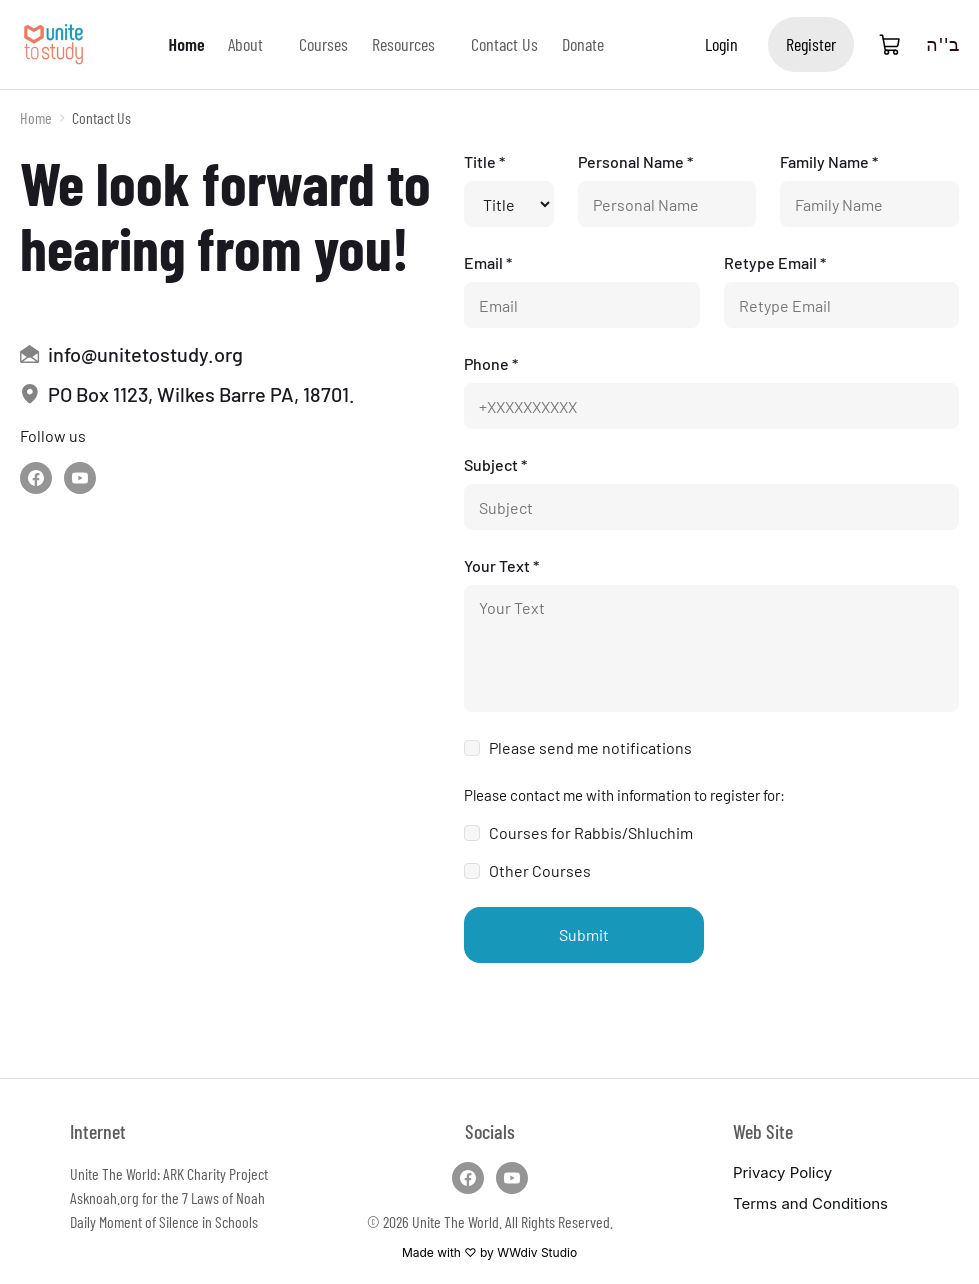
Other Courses (540, 870)
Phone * (491, 363)
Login (721, 44)
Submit (584, 934)
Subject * (495, 464)
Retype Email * (775, 262)
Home (36, 117)
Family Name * (829, 161)
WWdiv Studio (537, 1252)
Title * (484, 161)
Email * (488, 262)
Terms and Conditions (810, 1203)
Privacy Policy (782, 1172)
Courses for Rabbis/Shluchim (591, 832)
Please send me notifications (590, 747)
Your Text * (501, 565)
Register (811, 44)
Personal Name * (635, 161)
